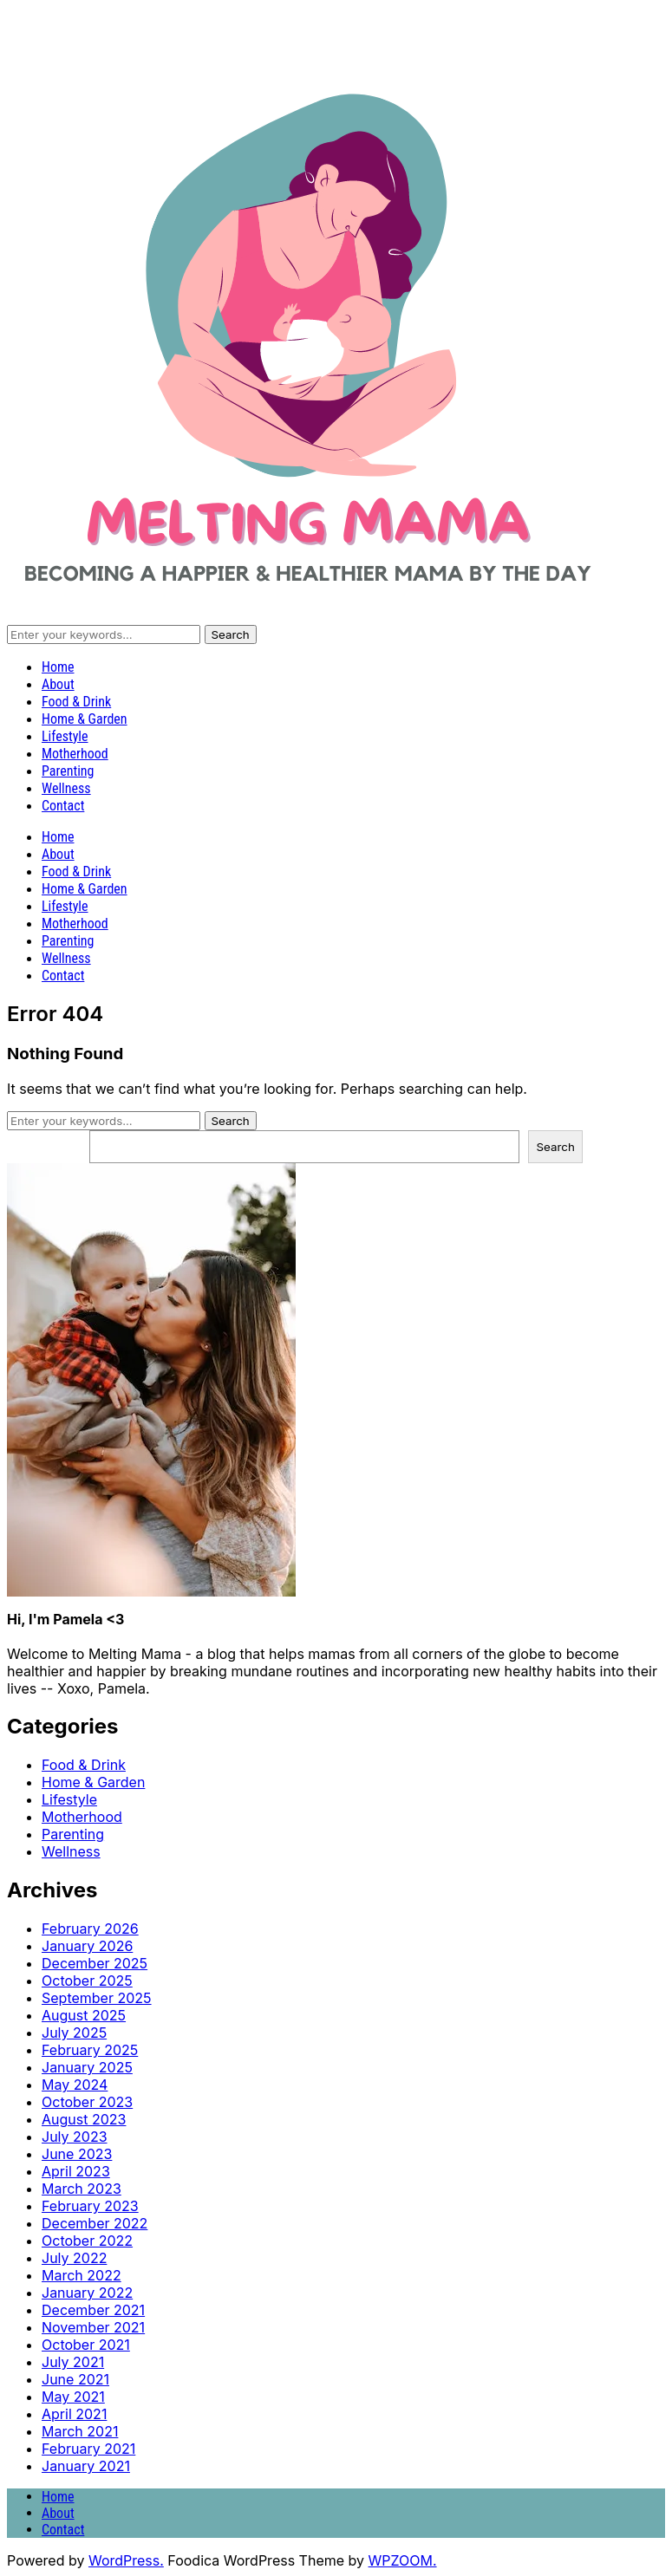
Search (556, 1147)
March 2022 (81, 2275)
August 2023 (84, 2119)
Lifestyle (65, 736)
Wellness (66, 788)
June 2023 (77, 2154)
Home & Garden (84, 719)
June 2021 (75, 2379)
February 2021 (88, 2448)
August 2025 (84, 2015)
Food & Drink (76, 701)
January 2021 (86, 2466)
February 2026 (90, 1928)
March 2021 (80, 2431)
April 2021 (74, 2414)
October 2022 (87, 2240)
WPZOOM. (403, 2560)
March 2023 (81, 2188)
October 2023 (87, 2102)
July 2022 (74, 2258)
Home (58, 667)
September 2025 (97, 1998)
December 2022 (94, 2223)
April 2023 (76, 2171)
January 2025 (87, 2067)
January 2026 (87, 1946)
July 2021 (73, 2362)
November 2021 (93, 2327)
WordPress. (126, 2560)
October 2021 (86, 2344)
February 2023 (90, 2206)
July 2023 (75, 2136)
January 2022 (87, 2292)
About (58, 684)
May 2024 (75, 2084)
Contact (63, 805)
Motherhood (75, 753)
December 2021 (93, 2310)
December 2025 (94, 1963)
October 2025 (87, 1980)
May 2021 (73, 2396)
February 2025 (90, 2050)
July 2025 (74, 2032)
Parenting (68, 771)
